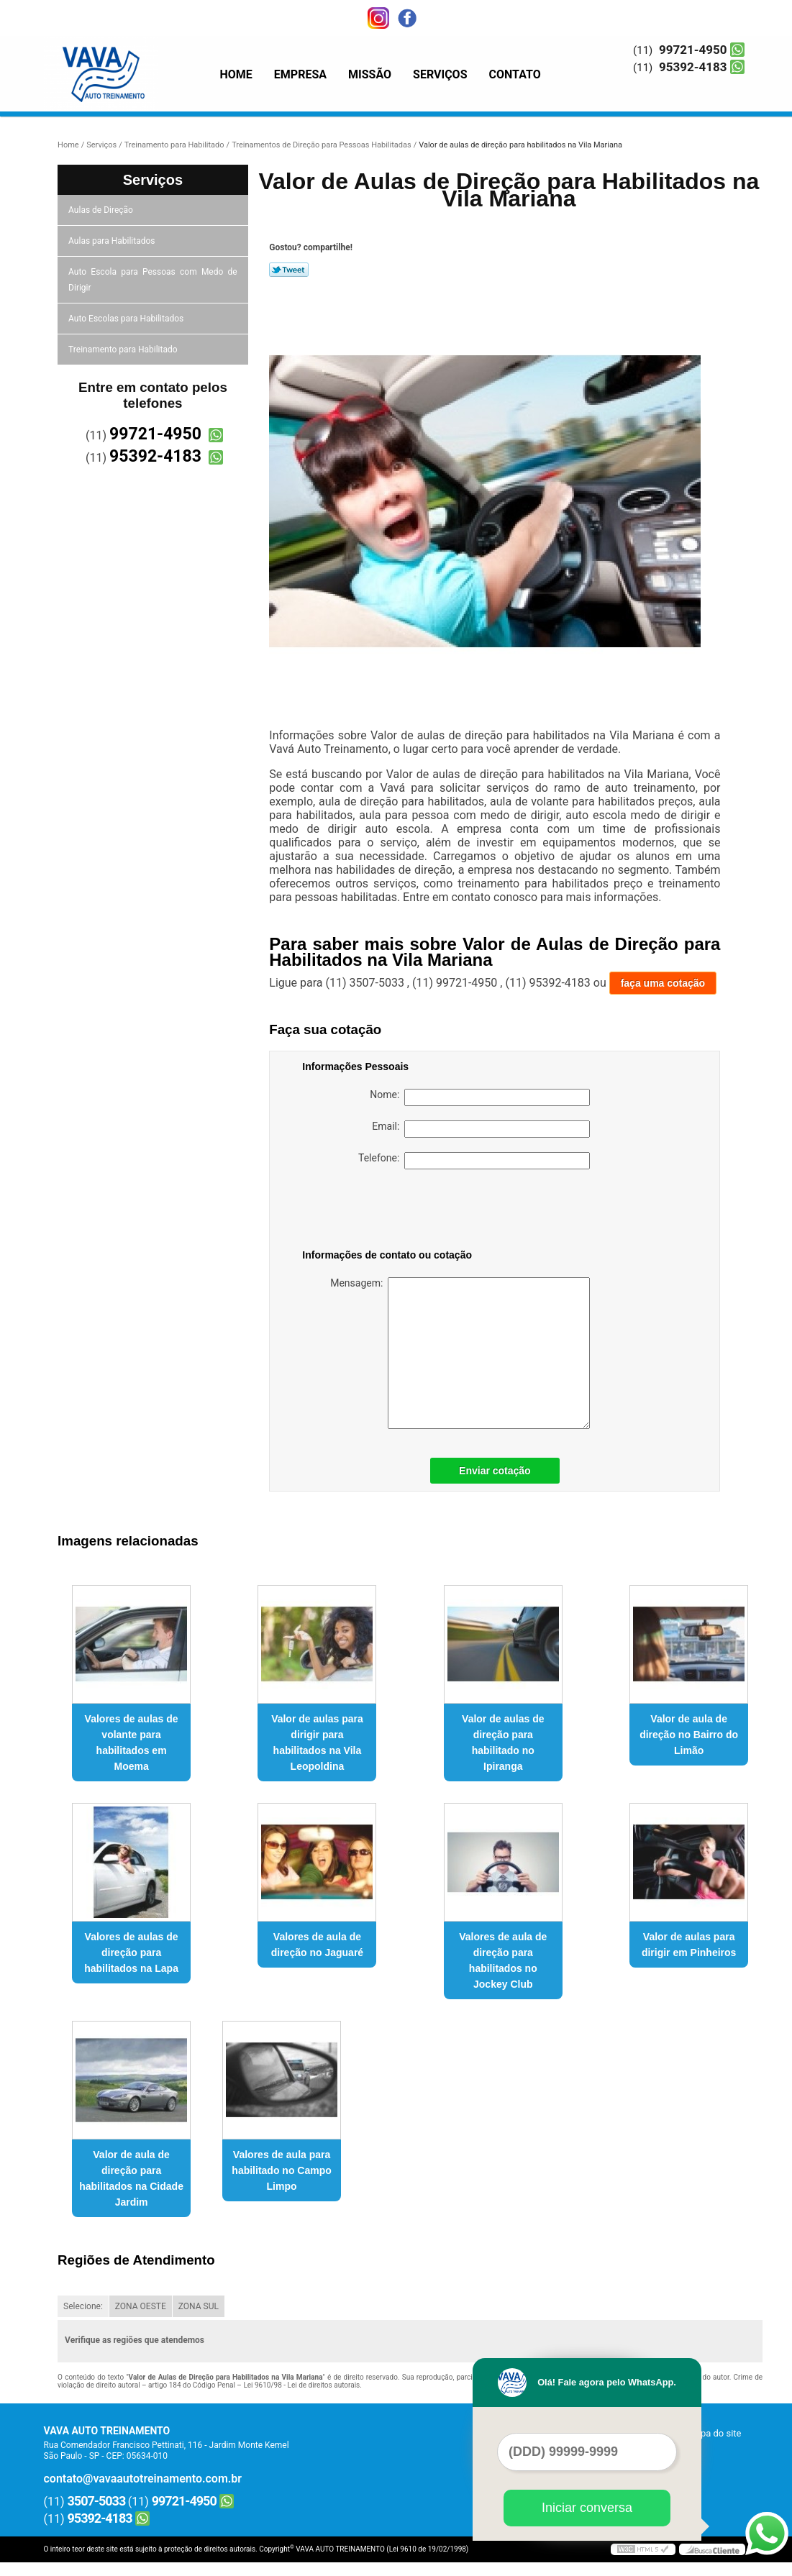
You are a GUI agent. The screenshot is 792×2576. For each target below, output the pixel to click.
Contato (515, 74)
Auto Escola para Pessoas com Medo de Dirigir (152, 280)
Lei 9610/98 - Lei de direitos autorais (301, 2385)
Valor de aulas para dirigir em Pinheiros (689, 1944)
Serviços (440, 74)
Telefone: (474, 1160)
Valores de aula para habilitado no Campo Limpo (281, 2170)
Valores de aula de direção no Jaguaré (317, 1944)
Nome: (480, 1097)
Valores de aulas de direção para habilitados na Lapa (131, 1952)
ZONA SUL (198, 2306)
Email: (481, 1129)
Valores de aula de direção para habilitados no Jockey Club (503, 1960)
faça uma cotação (663, 983)
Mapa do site (714, 2433)
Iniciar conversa (587, 2507)
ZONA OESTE (140, 2306)
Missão (369, 74)
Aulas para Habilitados (112, 241)
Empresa (300, 74)
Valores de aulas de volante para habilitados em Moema (131, 1742)
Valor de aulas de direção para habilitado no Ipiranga (503, 1742)
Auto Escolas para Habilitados (127, 319)
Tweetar (289, 269)
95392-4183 (693, 67)
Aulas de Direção (101, 210)
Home (236, 74)
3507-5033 (97, 2500)
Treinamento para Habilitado (123, 349)
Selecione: (83, 2306)
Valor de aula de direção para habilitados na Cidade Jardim (131, 2178)
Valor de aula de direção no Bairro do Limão (688, 1734)
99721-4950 (693, 49)
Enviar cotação (495, 1470)
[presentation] (393, 1212)
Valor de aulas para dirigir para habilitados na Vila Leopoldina (317, 1742)
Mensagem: (460, 1353)
